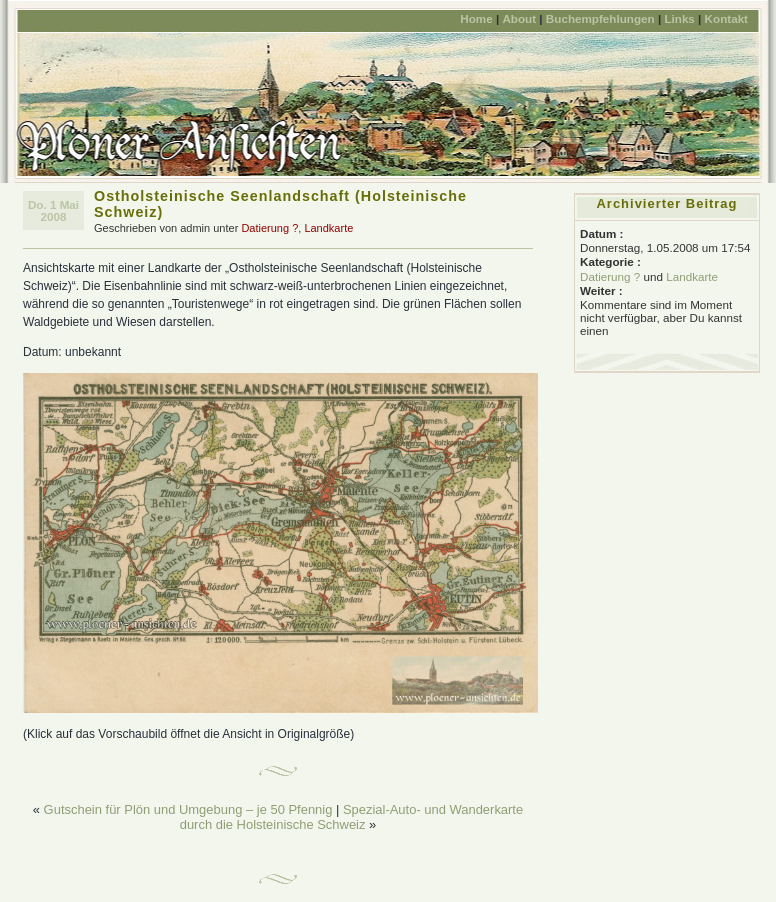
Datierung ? (269, 228)
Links (679, 18)
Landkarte (328, 228)
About (519, 18)
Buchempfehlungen (600, 18)
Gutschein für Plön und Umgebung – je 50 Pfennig (188, 809)
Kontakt (726, 18)
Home (476, 18)
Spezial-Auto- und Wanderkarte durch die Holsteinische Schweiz (351, 817)
